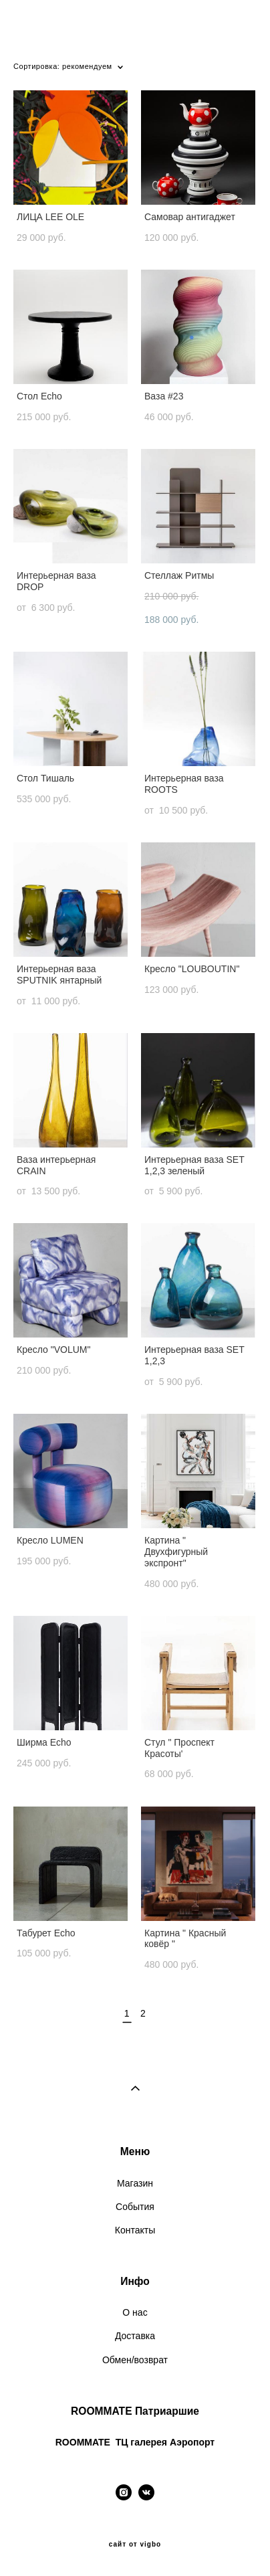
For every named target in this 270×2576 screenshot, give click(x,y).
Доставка (135, 2335)
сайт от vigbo (135, 2544)
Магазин (135, 2183)
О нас (134, 2312)
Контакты (135, 2230)
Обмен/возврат (135, 2360)
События (135, 2206)
